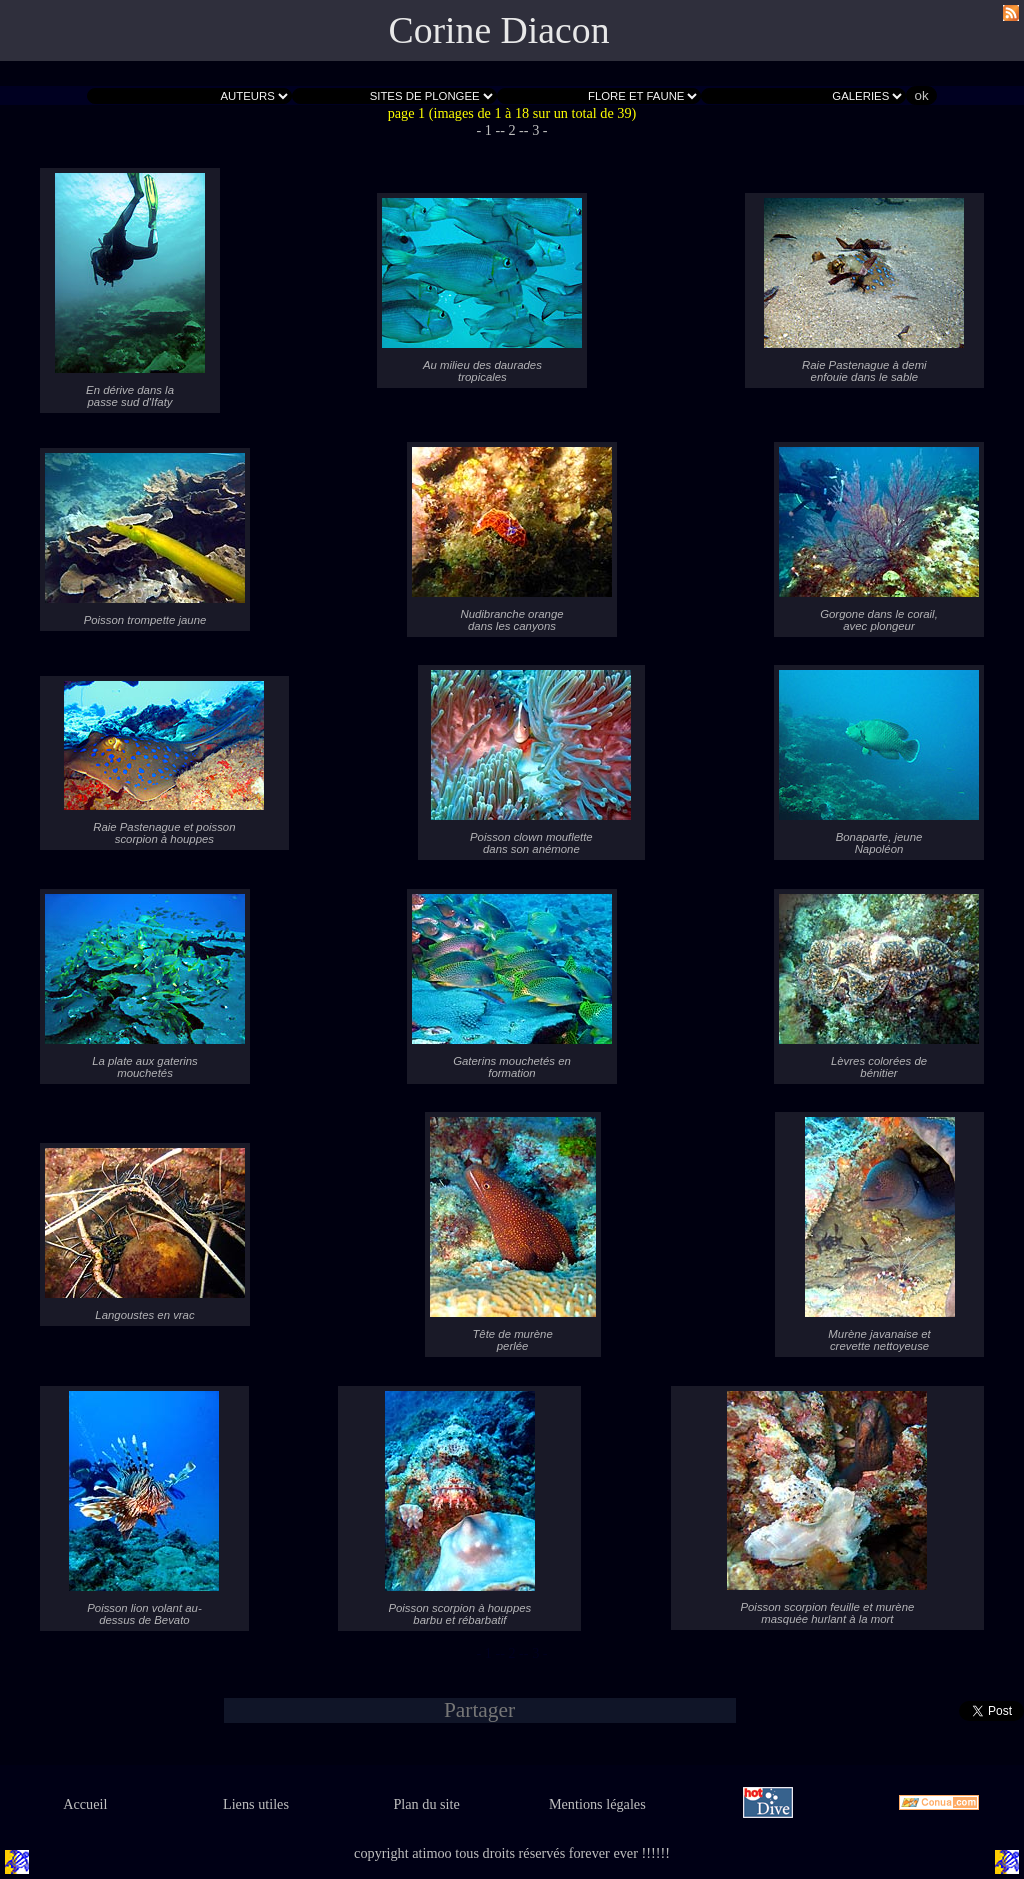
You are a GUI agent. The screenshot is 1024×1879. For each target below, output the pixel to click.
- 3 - (536, 130)
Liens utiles (256, 1804)
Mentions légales (597, 1804)
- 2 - (512, 130)
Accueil (85, 1804)
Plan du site (426, 1804)
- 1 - (488, 130)
